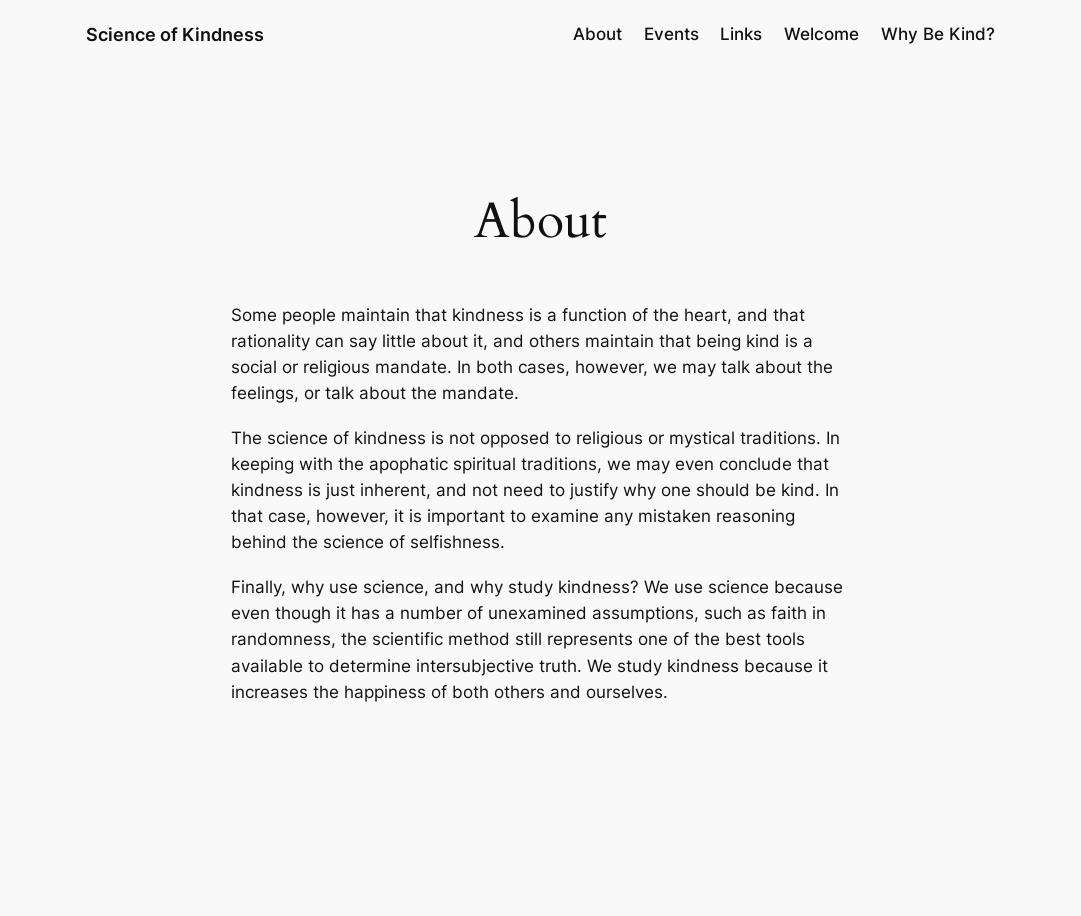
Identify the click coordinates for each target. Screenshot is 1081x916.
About (597, 34)
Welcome (821, 34)
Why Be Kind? (938, 34)
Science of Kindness (175, 34)
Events (671, 34)
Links (741, 34)
